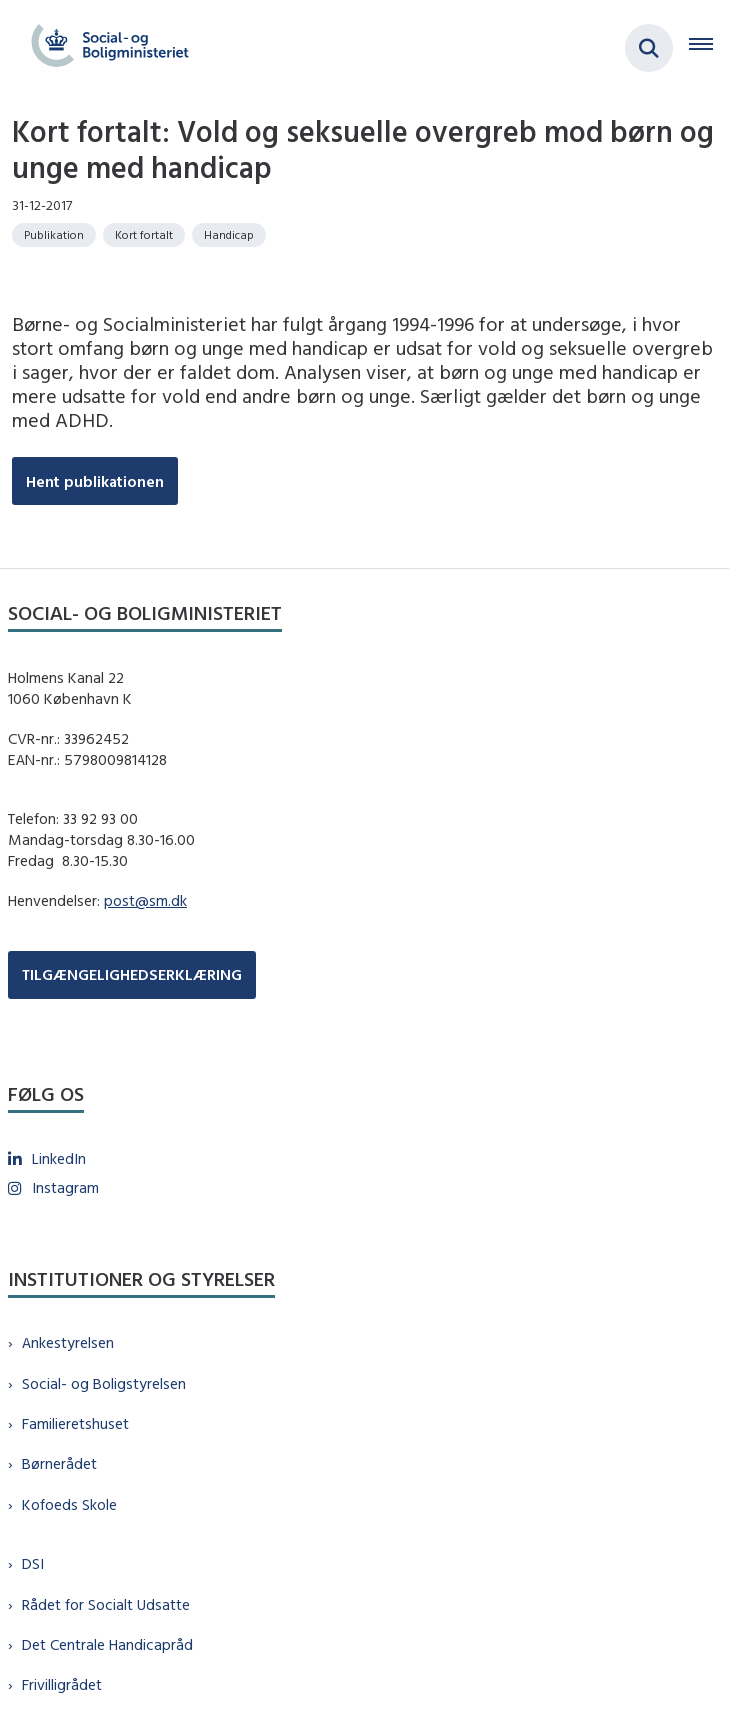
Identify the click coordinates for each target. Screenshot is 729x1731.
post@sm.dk (145, 900)
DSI (33, 1563)
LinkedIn (59, 1158)
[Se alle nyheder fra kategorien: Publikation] (54, 235)
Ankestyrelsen (68, 1342)
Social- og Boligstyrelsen (104, 1383)
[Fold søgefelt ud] (649, 48)
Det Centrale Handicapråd (107, 1644)
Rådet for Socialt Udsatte (106, 1604)
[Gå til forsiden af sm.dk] (104, 48)
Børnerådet (59, 1463)
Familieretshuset (75, 1423)
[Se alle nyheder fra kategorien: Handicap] (229, 235)
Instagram (65, 1187)
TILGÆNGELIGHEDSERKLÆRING (132, 974)
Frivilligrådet (62, 1684)
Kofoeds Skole (69, 1504)
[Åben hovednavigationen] (709, 48)
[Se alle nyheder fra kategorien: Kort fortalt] (144, 235)
